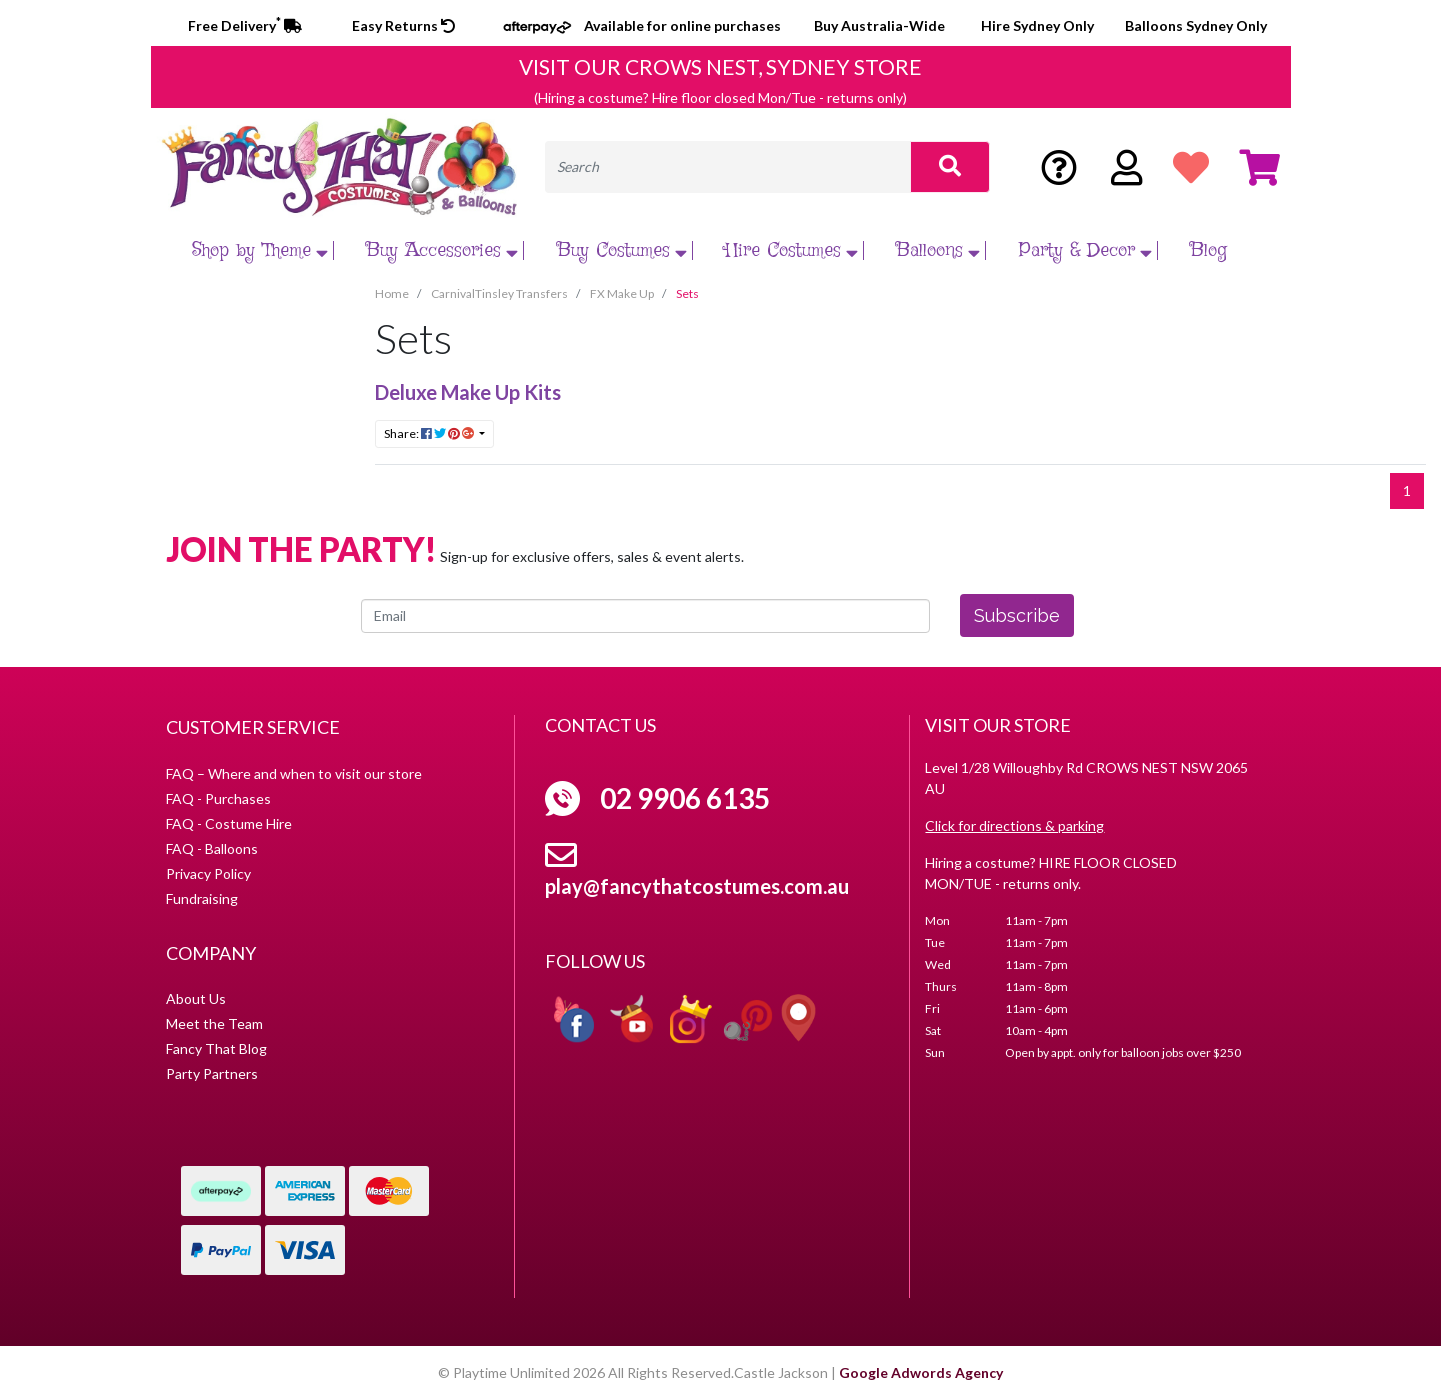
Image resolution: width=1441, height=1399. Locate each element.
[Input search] (728, 167)
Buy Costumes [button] (624, 250)
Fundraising (202, 898)
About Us (196, 998)
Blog (1208, 250)
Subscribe (1017, 615)
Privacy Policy (208, 873)
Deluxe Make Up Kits (468, 392)
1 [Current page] (1407, 490)
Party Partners (212, 1073)
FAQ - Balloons (212, 848)
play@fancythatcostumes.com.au (697, 886)
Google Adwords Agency (921, 1372)
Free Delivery (245, 25)
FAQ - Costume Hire (229, 823)
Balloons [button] (940, 250)
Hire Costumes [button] (794, 250)
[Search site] (950, 167)
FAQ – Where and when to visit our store (294, 773)
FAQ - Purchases (218, 798)
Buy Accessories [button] (444, 250)
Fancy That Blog (216, 1048)
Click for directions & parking (1014, 825)
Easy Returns (403, 25)
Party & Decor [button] (1088, 250)
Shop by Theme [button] (262, 250)
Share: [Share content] (430, 433)
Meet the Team (214, 1023)
